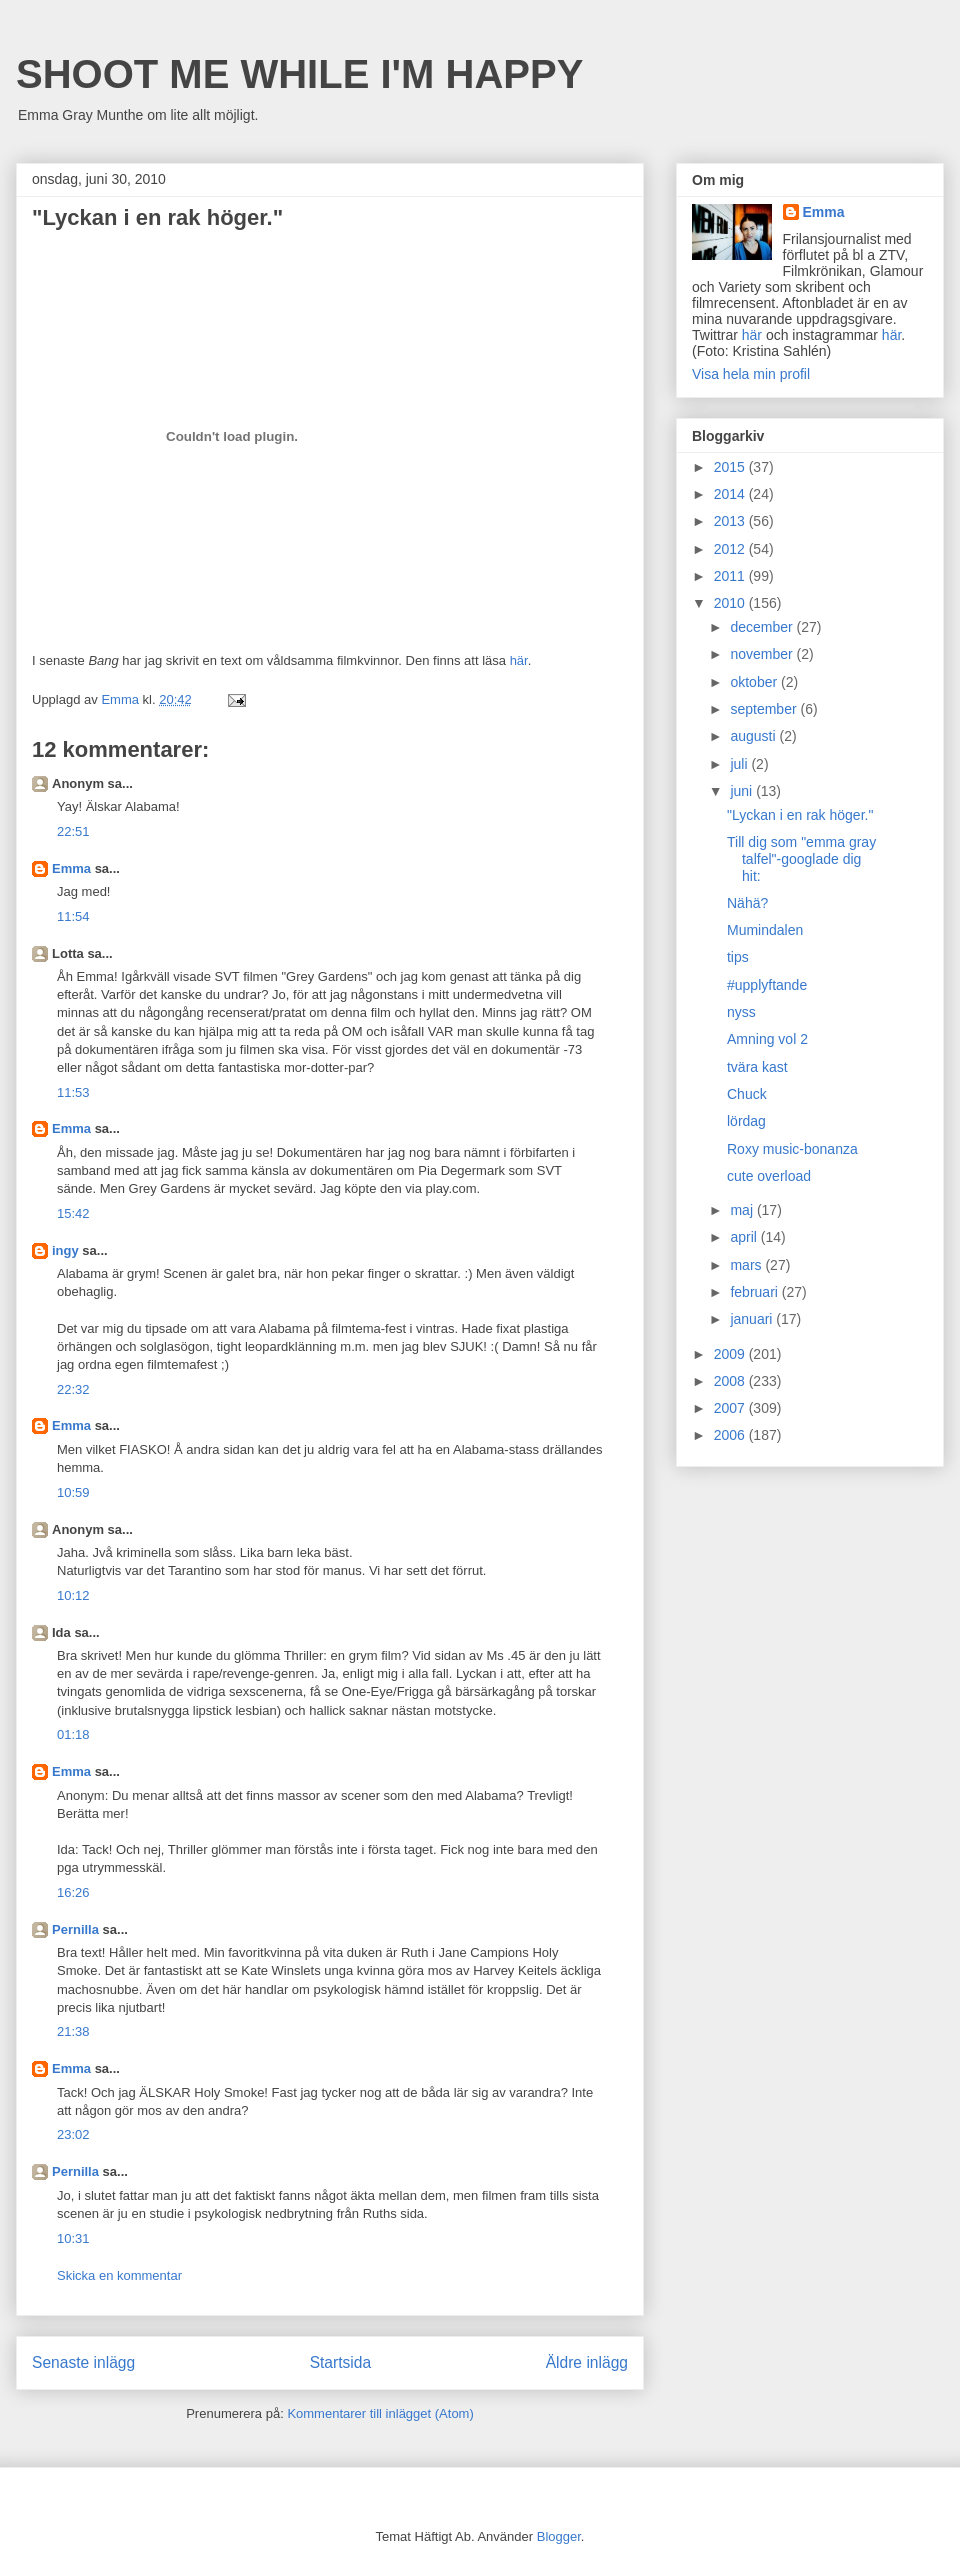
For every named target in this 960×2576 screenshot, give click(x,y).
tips (738, 957)
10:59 (73, 1492)
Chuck (747, 1094)
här (519, 660)
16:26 (73, 1892)
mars (747, 1265)
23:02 (73, 2134)
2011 (731, 576)
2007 (731, 1408)
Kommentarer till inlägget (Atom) (380, 2413)
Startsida (341, 2362)
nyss (741, 1012)
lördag (746, 1121)
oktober (755, 682)
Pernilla (75, 1929)
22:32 (73, 1389)
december (763, 627)
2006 (731, 1435)
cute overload (769, 1176)
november (763, 654)
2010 (731, 603)
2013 (731, 521)
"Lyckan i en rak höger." (800, 815)
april (745, 1237)
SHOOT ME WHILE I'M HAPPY (299, 74)
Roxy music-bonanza (792, 1149)
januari (753, 1319)
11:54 (73, 916)
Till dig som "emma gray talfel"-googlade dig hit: (801, 859)
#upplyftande (767, 985)
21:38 (73, 2031)
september (765, 709)
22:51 (73, 831)
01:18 (73, 1734)
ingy (65, 1250)
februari (755, 1292)
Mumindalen (765, 930)
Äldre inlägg (587, 2362)
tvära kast (757, 1067)
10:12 (73, 1595)
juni (743, 791)
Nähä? (747, 903)
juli (740, 764)
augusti (754, 736)
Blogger (559, 2536)
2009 (731, 1354)
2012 (731, 549)
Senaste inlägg (83, 2362)
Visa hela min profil (751, 374)
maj (743, 1210)
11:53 (73, 1092)
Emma (71, 868)
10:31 (73, 2238)
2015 (731, 467)
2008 (731, 1381)
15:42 (73, 1213)
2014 (731, 494)
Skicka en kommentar (119, 2275)
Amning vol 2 (767, 1039)
